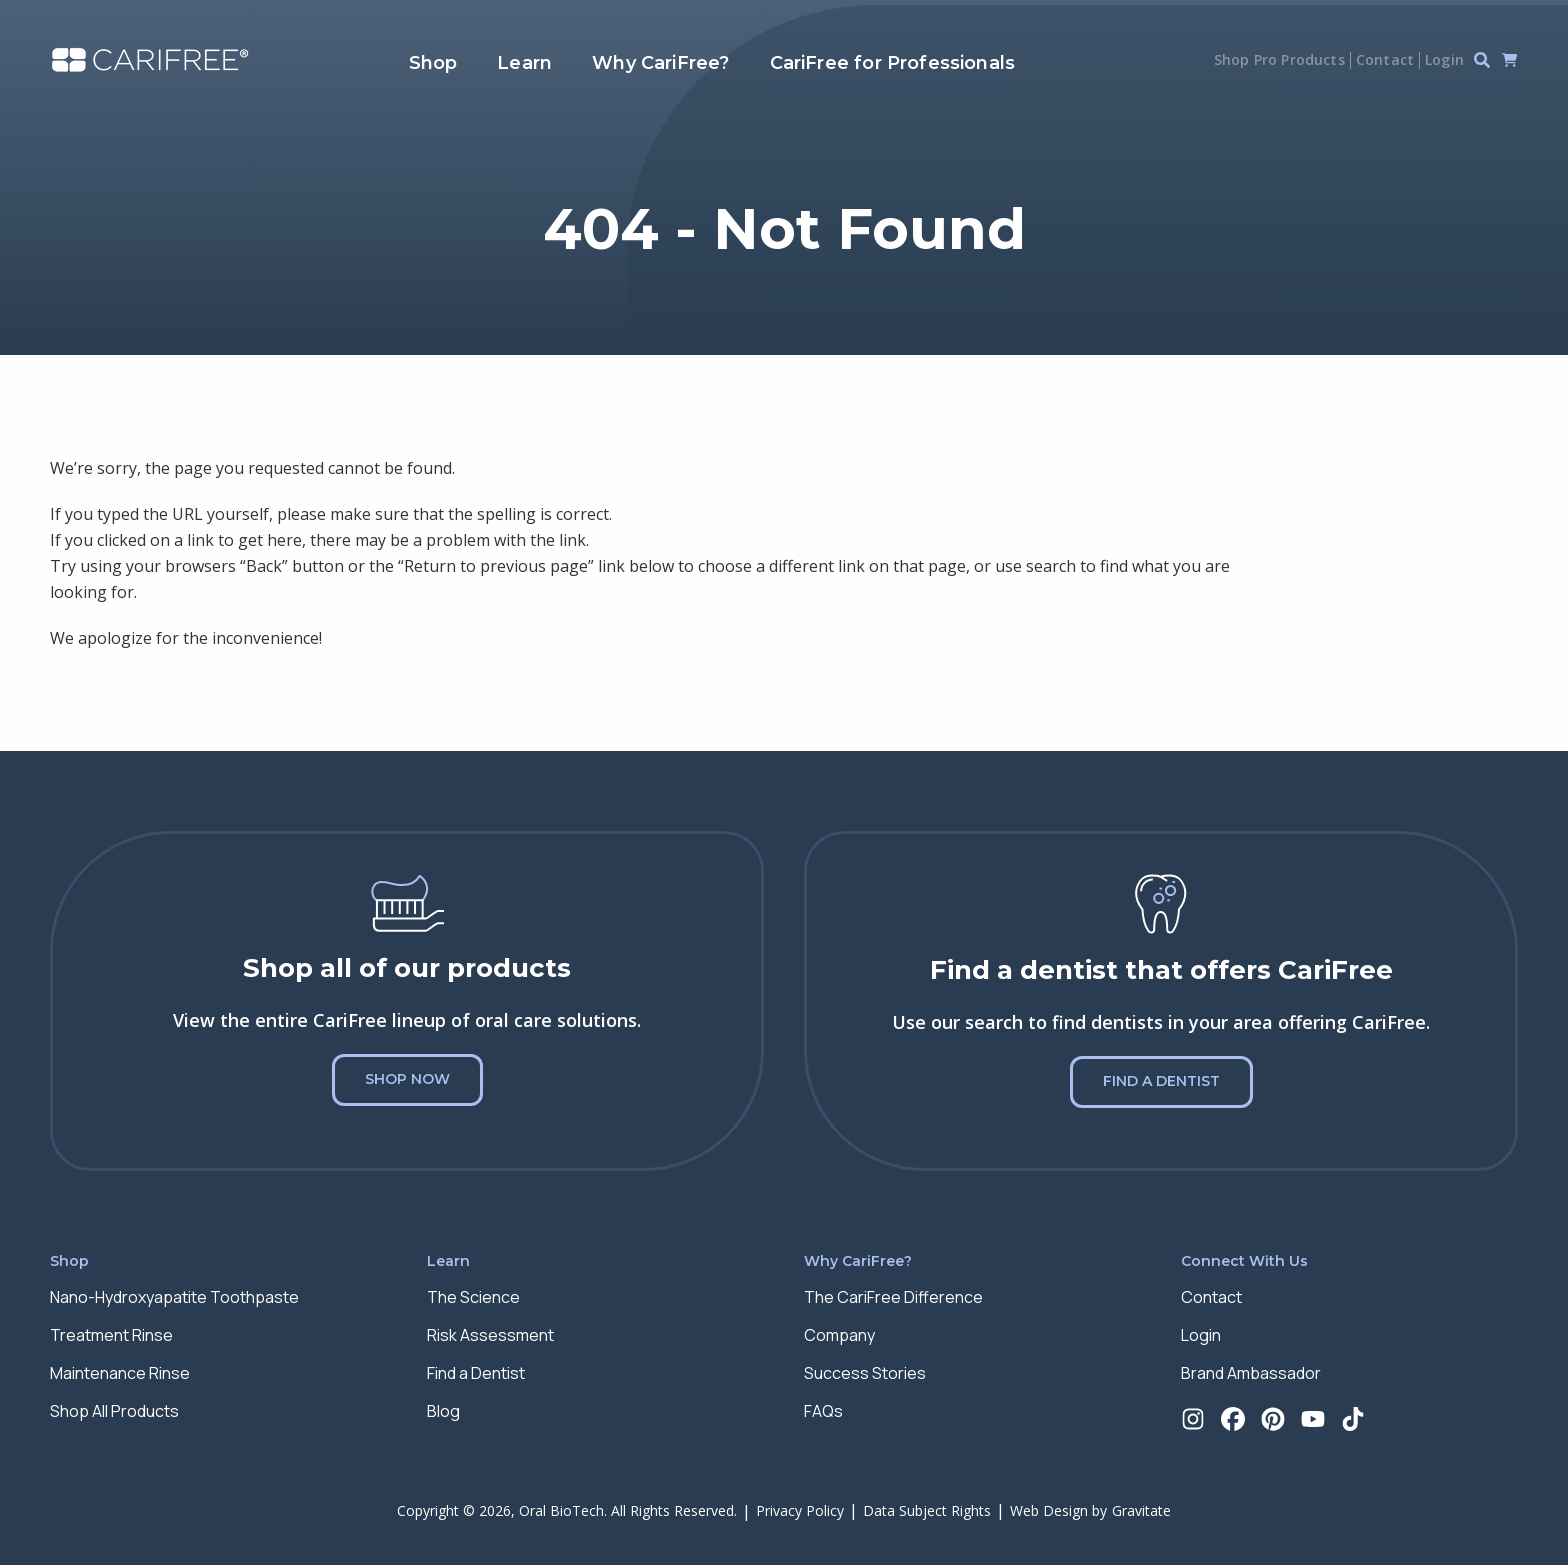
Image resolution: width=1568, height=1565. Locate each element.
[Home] (150, 60)
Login (1444, 59)
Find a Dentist (1161, 1081)
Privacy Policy (800, 1510)
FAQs (823, 1411)
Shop (433, 63)
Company (839, 1335)
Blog (443, 1411)
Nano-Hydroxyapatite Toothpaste (174, 1297)
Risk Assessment (490, 1335)
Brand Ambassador (1251, 1373)
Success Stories (865, 1373)
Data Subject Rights (927, 1510)
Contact (1385, 59)
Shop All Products (114, 1411)
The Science (473, 1297)
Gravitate (1141, 1510)
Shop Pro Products (1279, 59)
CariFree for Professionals (893, 63)
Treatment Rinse (111, 1335)
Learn (524, 63)
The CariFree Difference (893, 1297)
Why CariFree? (660, 63)
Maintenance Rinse (120, 1373)
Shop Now (407, 1079)
